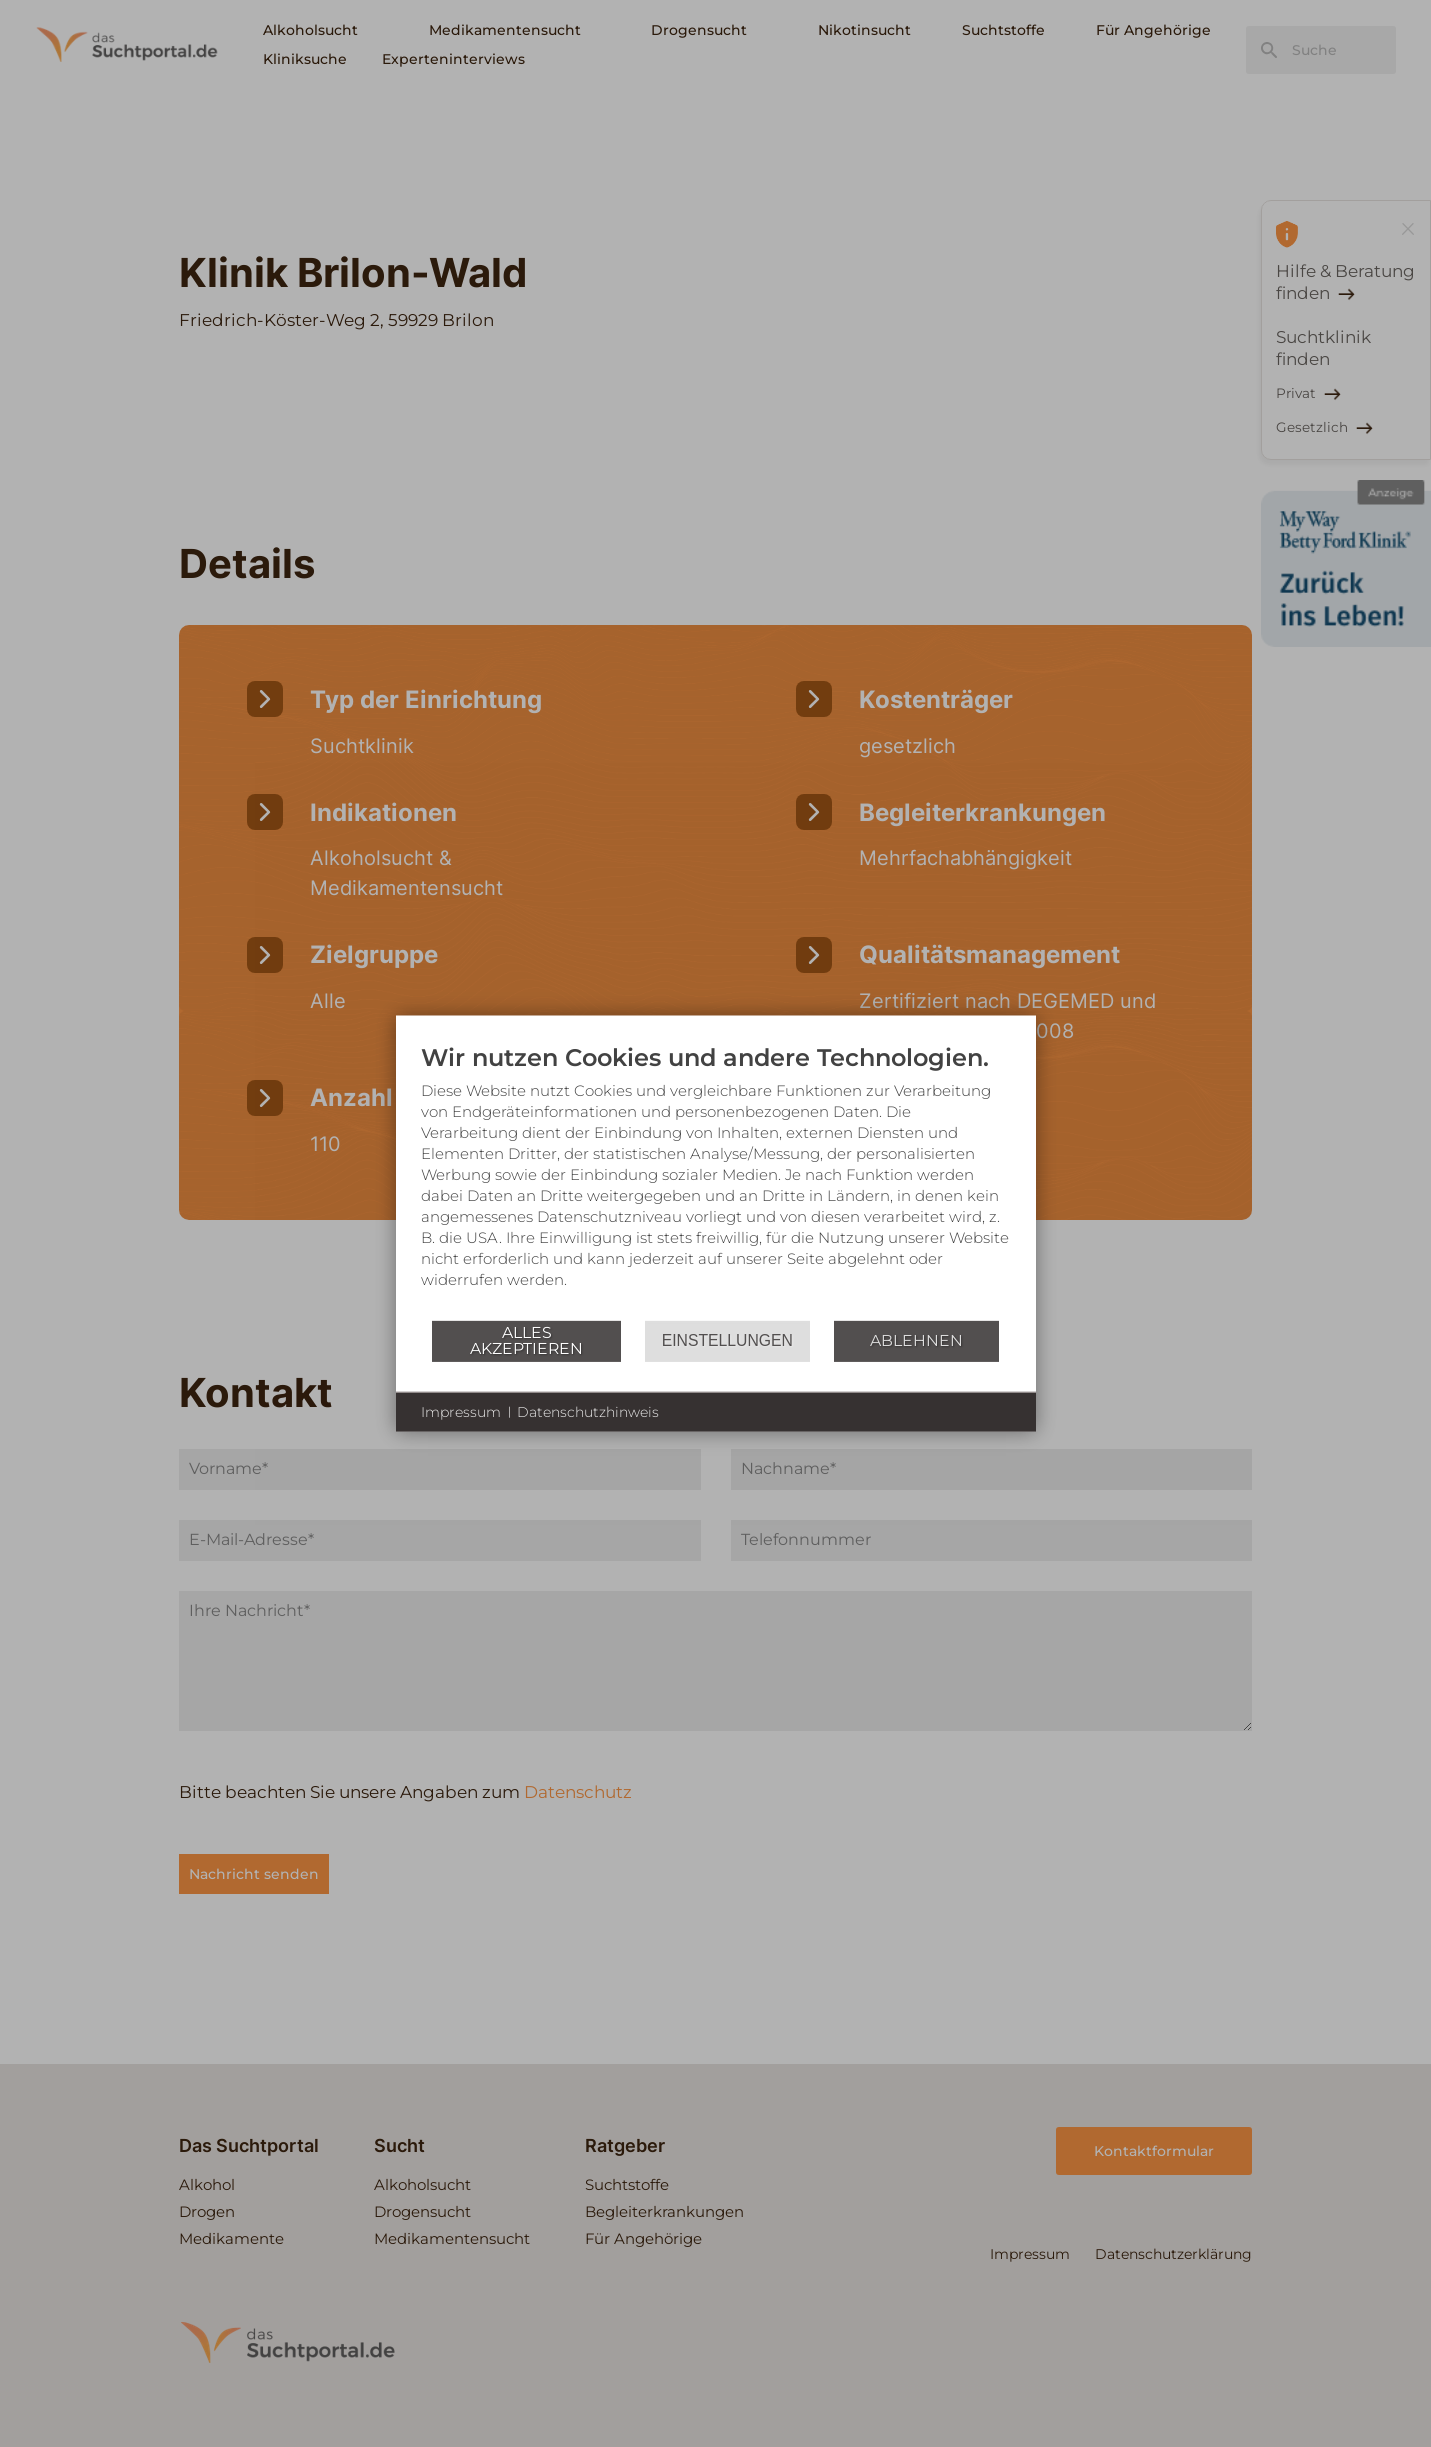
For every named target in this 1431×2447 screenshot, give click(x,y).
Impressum (461, 1411)
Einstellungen (727, 1340)
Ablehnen (916, 1340)
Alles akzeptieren (526, 1340)
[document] (716, 1180)
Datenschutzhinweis (588, 1411)
